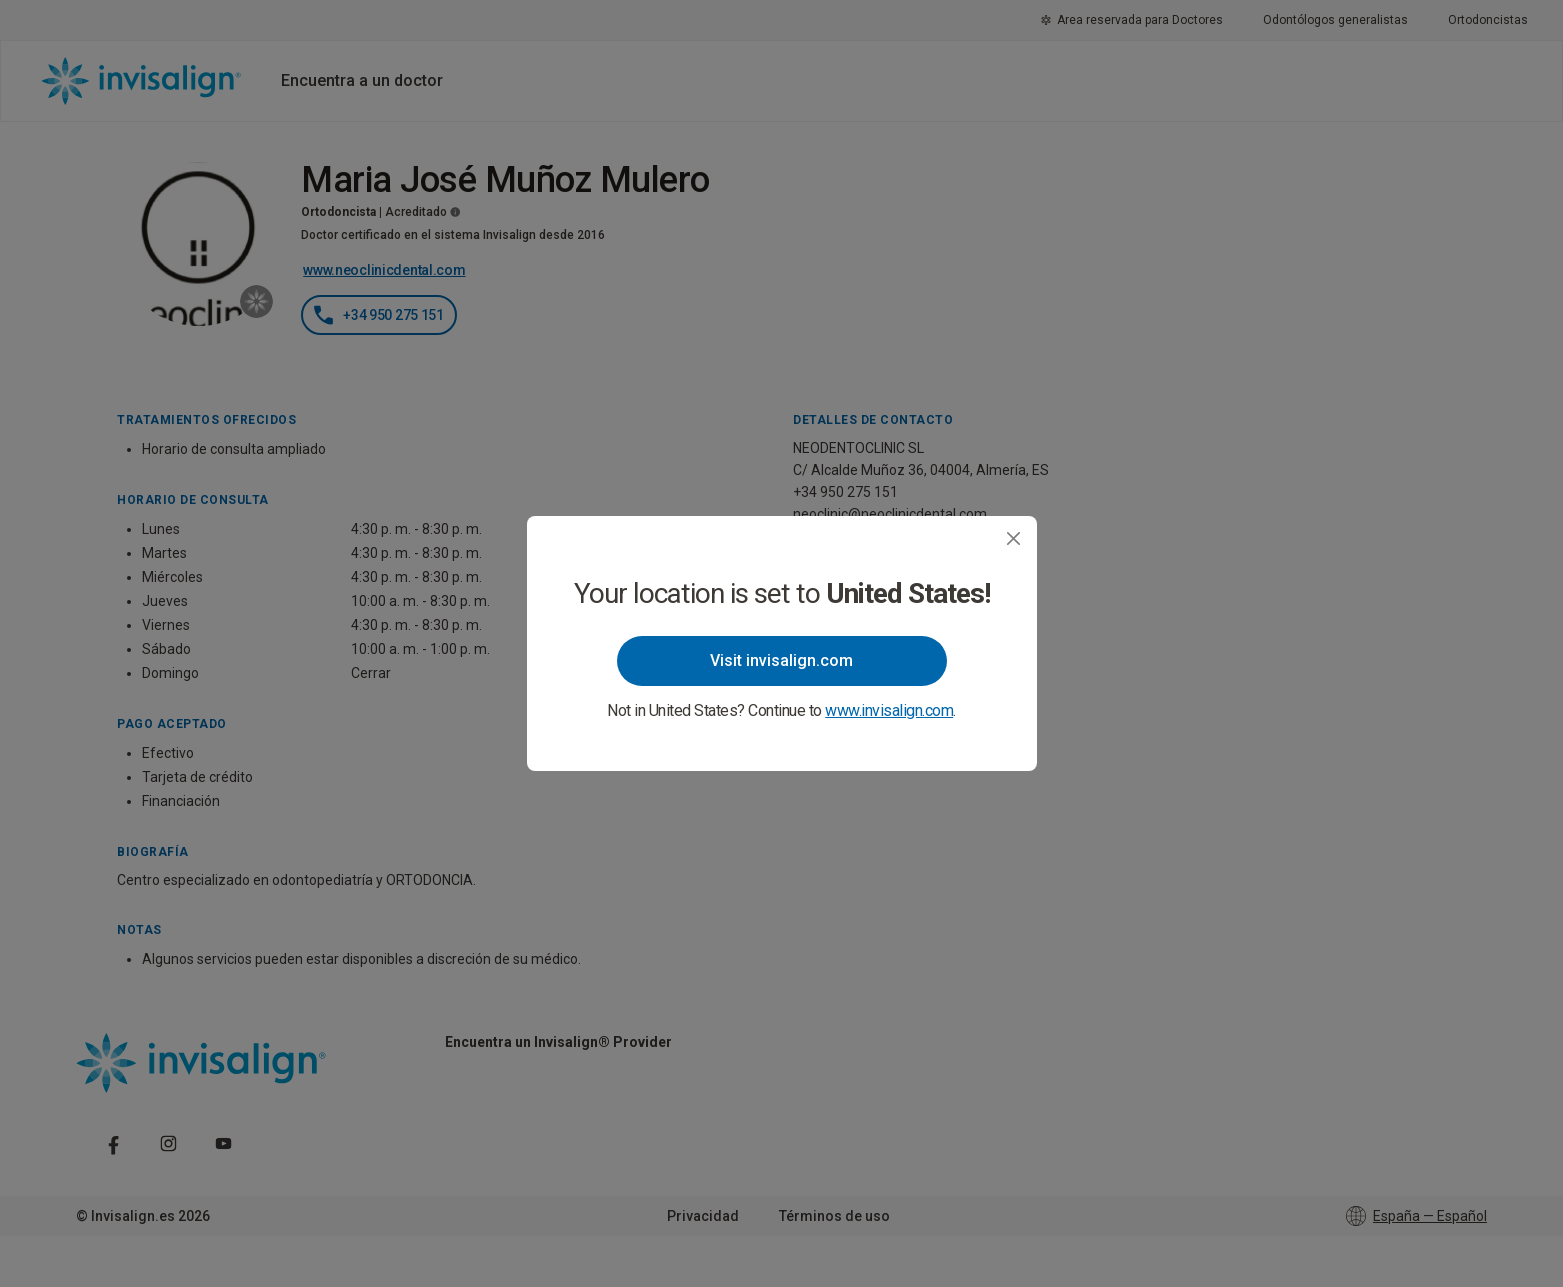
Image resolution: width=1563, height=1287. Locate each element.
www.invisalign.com (889, 710)
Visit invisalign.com (781, 660)
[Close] (1013, 538)
